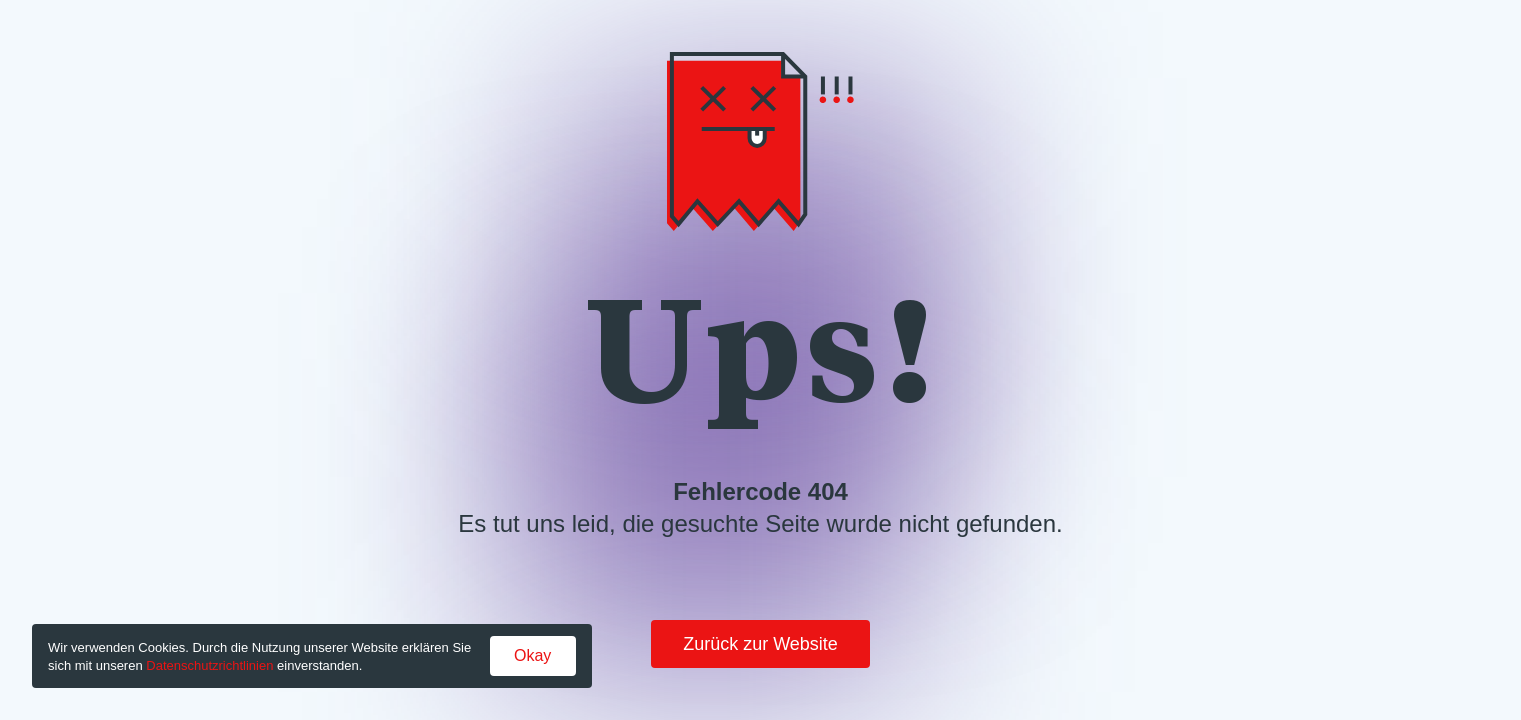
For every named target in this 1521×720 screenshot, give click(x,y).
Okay (532, 655)
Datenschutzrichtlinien (209, 665)
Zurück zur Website (760, 644)
